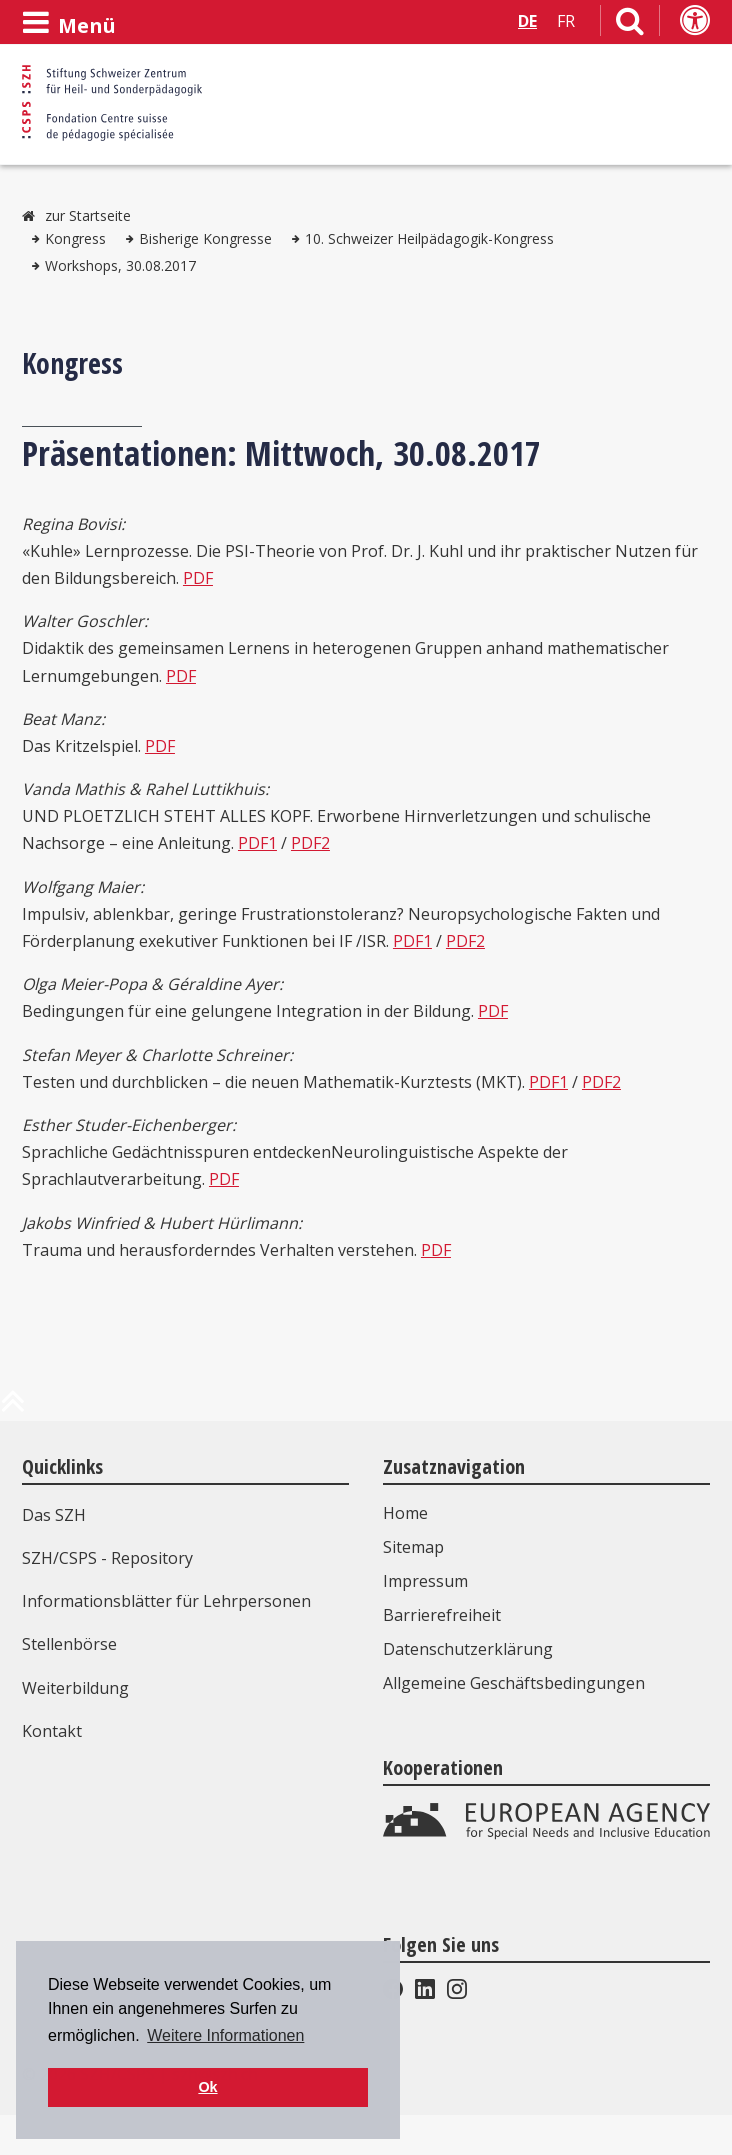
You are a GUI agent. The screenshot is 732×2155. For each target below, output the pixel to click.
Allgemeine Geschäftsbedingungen (514, 1683)
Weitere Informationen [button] (225, 2035)
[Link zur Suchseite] (630, 25)
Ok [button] (207, 2087)
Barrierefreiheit (442, 1615)
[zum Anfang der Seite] (13, 1409)
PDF (198, 578)
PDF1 (257, 843)
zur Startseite (88, 215)
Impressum (425, 1581)
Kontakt (52, 1731)
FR (566, 21)
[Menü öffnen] (69, 23)
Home (405, 1513)
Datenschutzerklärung (468, 1649)
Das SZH (54, 1515)
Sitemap (413, 1547)
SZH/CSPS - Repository (107, 1558)
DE (527, 21)
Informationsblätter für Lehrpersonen (166, 1601)
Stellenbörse (69, 1644)
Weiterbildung (75, 1688)
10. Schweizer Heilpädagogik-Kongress (429, 238)
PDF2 (310, 843)
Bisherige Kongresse (205, 238)
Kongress (75, 238)
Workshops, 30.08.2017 (120, 265)
